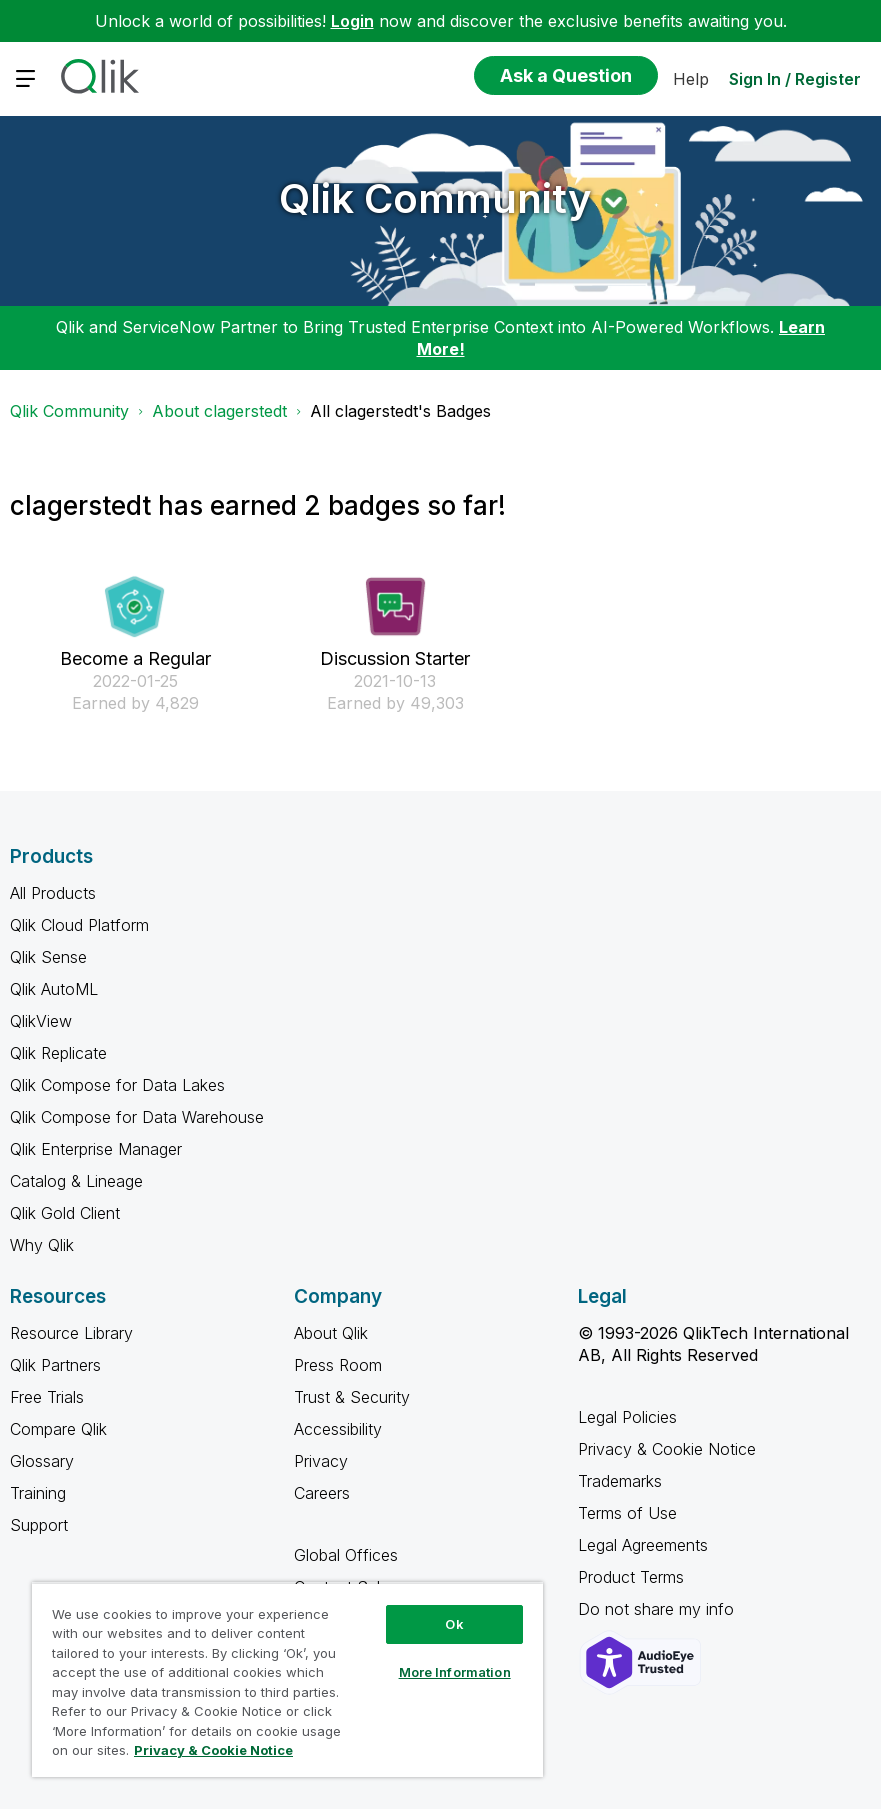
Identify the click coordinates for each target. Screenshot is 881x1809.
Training (38, 1493)
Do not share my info (658, 1609)
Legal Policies (627, 1417)
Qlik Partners (55, 1365)
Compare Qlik (58, 1429)
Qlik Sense (48, 957)
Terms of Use (627, 1513)
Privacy (321, 1461)
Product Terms (631, 1577)
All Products (53, 893)
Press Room (338, 1365)
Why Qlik (42, 1245)
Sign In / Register (795, 79)
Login (352, 21)
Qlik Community (435, 198)
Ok (454, 1624)
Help (691, 79)
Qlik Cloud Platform (79, 925)
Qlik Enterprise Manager (96, 1149)
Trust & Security (352, 1397)
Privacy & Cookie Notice (667, 1449)
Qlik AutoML (54, 989)
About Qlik (331, 1333)
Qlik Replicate (58, 1053)
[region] (287, 1679)
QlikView (41, 1021)
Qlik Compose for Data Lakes (117, 1085)
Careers (322, 1493)
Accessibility (338, 1429)
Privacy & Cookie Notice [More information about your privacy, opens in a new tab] (213, 1750)
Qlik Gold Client (65, 1213)
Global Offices (346, 1555)
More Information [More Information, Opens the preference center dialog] (455, 1672)
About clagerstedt (219, 411)
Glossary (42, 1461)
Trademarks (620, 1481)
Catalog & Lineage (76, 1181)
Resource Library (71, 1333)
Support (39, 1525)
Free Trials (47, 1397)
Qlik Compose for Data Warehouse (137, 1117)
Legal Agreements (643, 1545)
